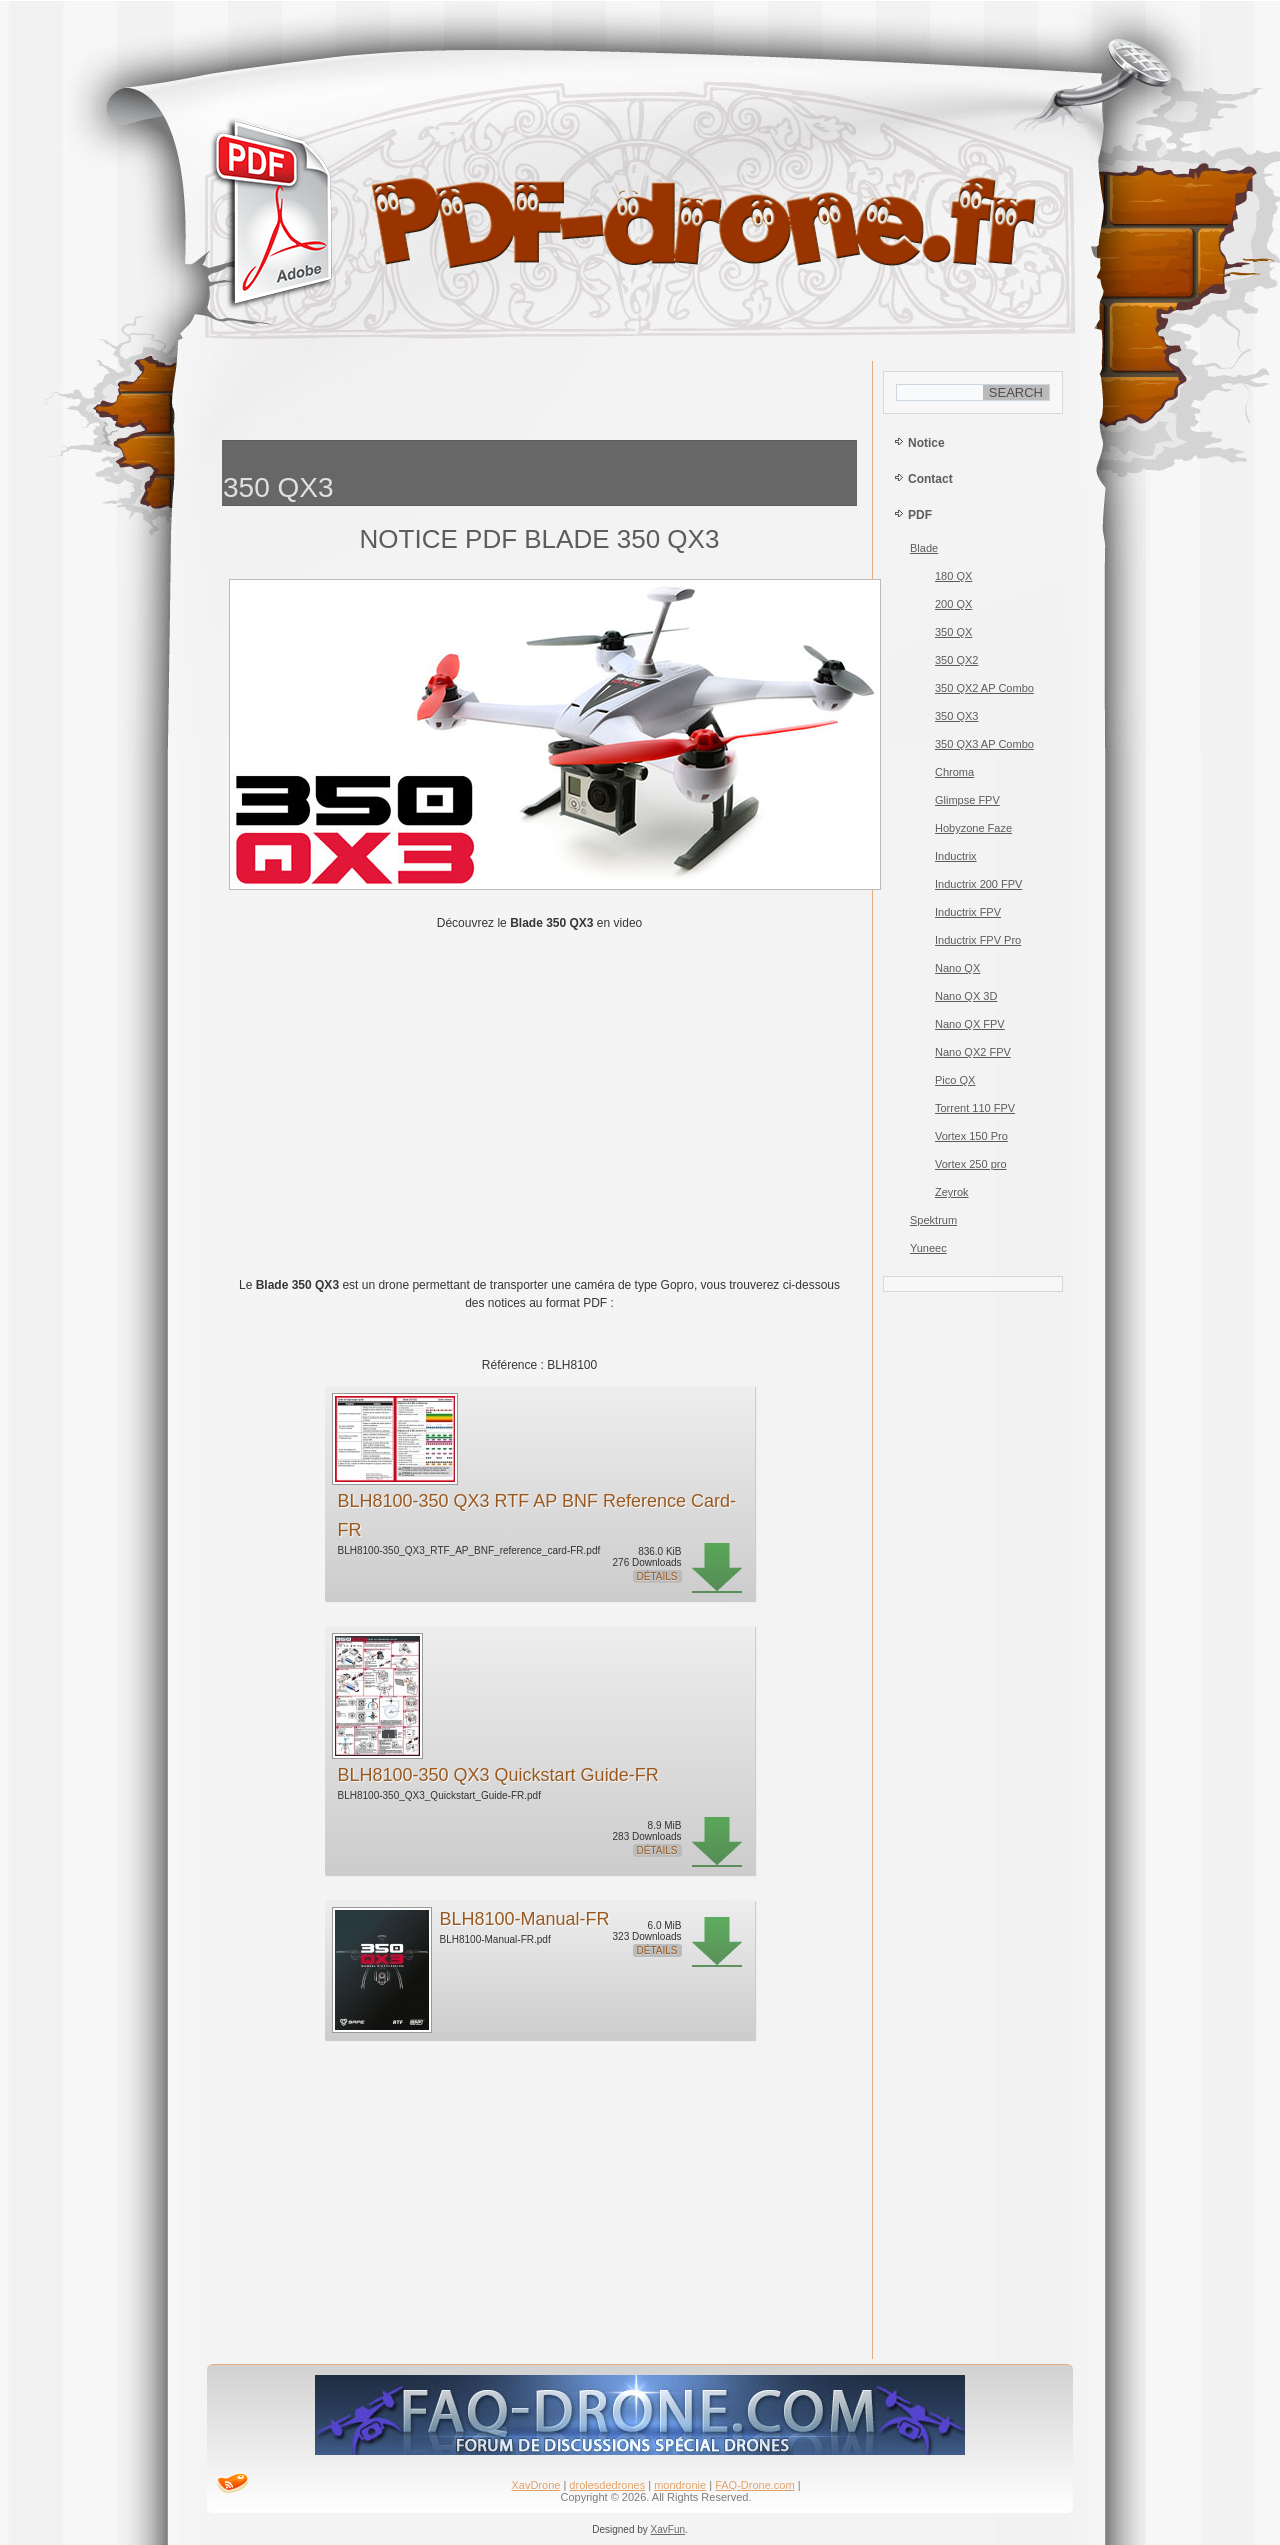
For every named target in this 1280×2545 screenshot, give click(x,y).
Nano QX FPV (970, 1024)
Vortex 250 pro (971, 1164)
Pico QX (955, 1080)
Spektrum (933, 1220)
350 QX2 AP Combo (984, 688)
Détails (657, 1576)
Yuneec (928, 1248)
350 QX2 (956, 660)
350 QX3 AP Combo (984, 744)
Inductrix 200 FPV (978, 884)
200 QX (953, 604)
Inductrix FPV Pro (978, 940)
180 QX (953, 576)
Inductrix (956, 856)
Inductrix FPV (968, 912)
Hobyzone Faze (973, 828)
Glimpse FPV (967, 800)
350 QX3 (956, 716)
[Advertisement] (540, 395)
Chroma (954, 772)
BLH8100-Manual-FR (525, 1919)
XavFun (668, 2529)
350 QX (953, 632)
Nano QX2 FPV (973, 1052)
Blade (924, 548)
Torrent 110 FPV (975, 1108)
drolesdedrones (607, 2485)
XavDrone (535, 2485)
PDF (920, 515)
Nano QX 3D (966, 996)
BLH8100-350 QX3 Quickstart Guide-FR (498, 1775)
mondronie (680, 2485)
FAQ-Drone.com (754, 2485)
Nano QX (957, 968)
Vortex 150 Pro (971, 1136)
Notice (926, 443)
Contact (930, 479)
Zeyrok (952, 1192)
